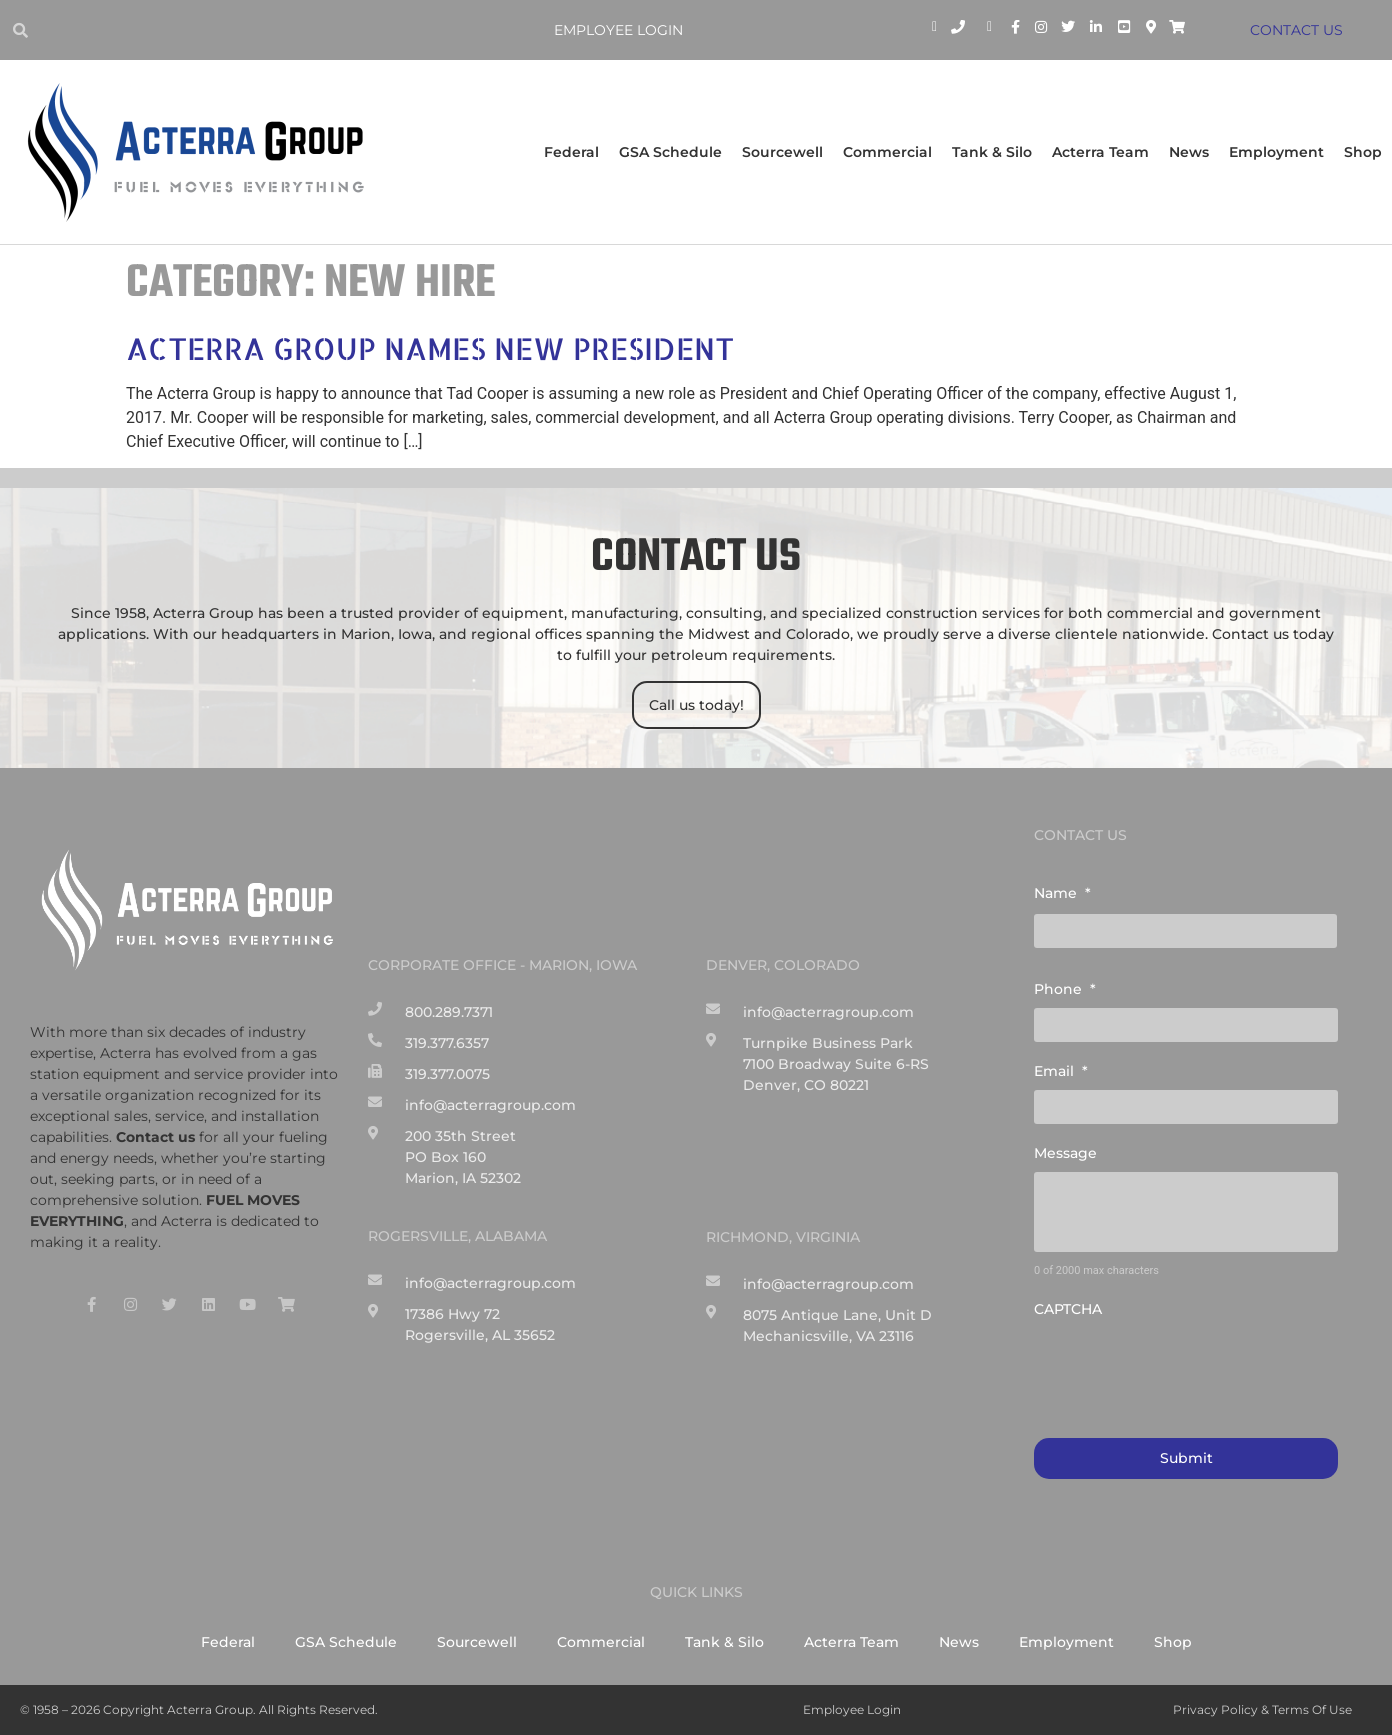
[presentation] (1186, 1367)
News (1189, 152)
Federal (571, 152)
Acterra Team (1100, 152)
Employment (1276, 152)
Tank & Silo (992, 152)
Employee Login (618, 30)
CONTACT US (1296, 30)
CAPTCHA (1068, 1309)
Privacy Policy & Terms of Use (1262, 1709)
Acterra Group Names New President (430, 348)
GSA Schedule (670, 152)
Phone (1065, 989)
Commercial (887, 152)
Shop (1363, 152)
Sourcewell (782, 152)
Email (1061, 1071)
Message (1065, 1153)
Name (1062, 893)
